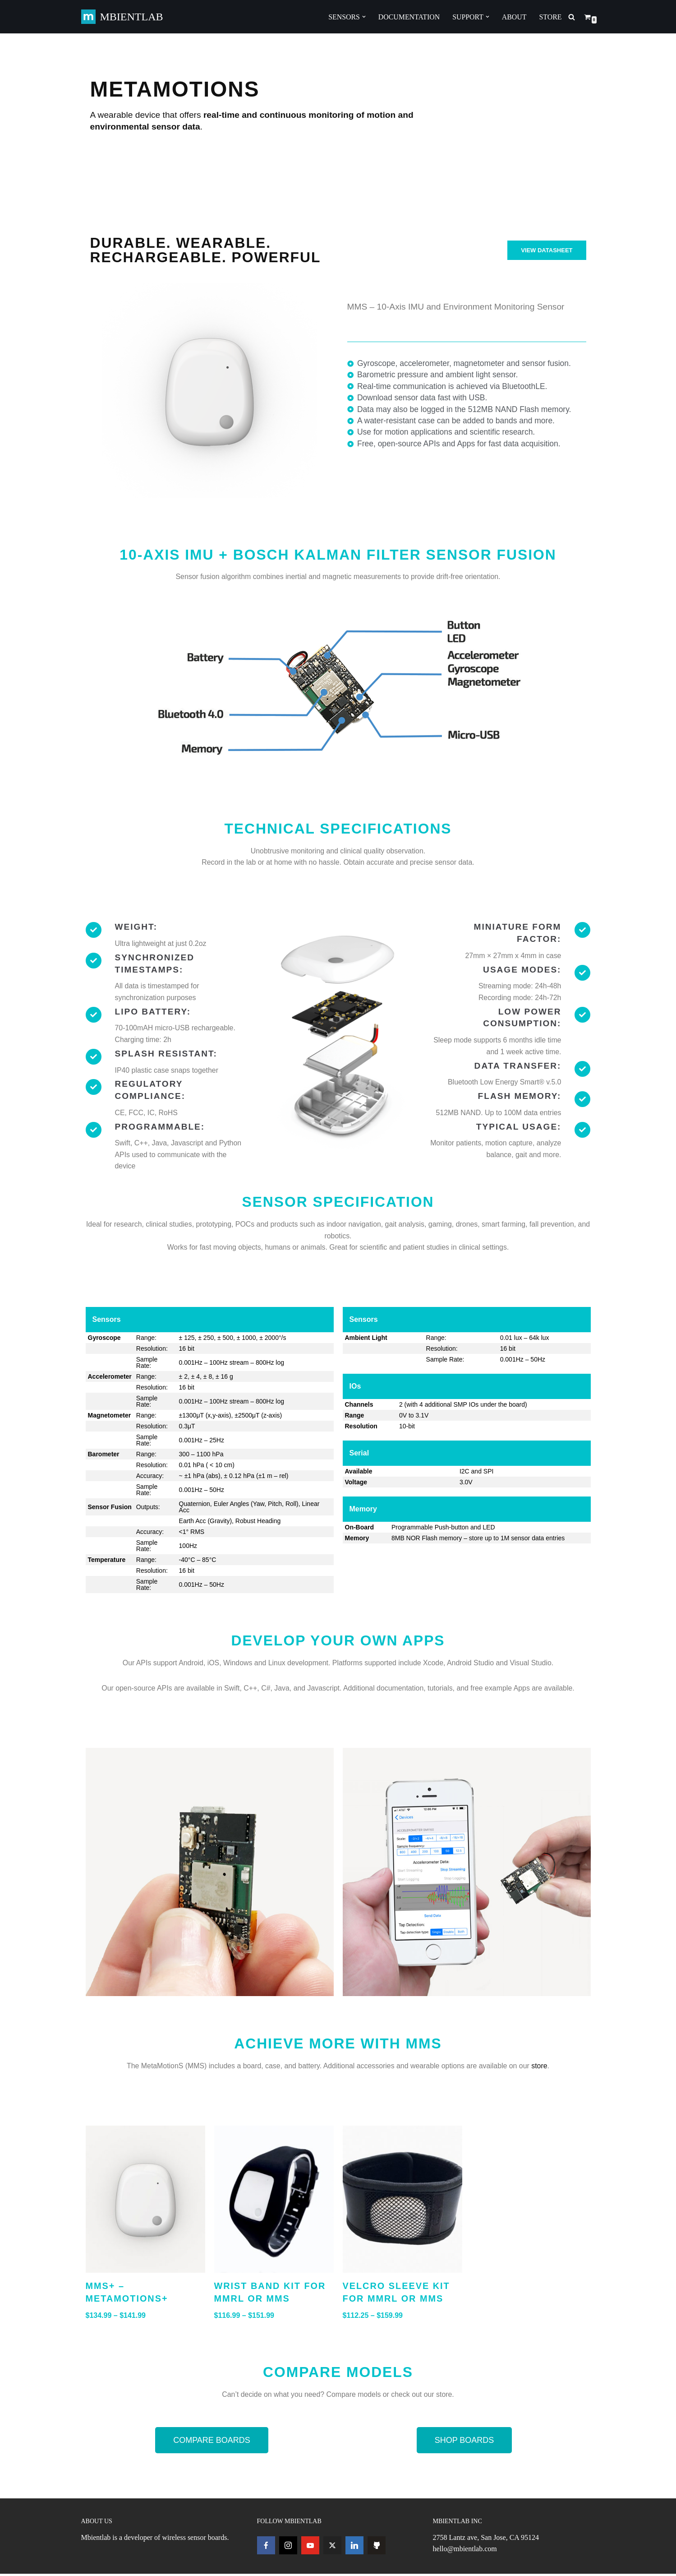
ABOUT (513, 17)
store (541, 2067)
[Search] (571, 17)
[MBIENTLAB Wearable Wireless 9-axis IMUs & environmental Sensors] (122, 16)
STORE (550, 17)
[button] (362, 17)
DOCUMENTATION (408, 17)
